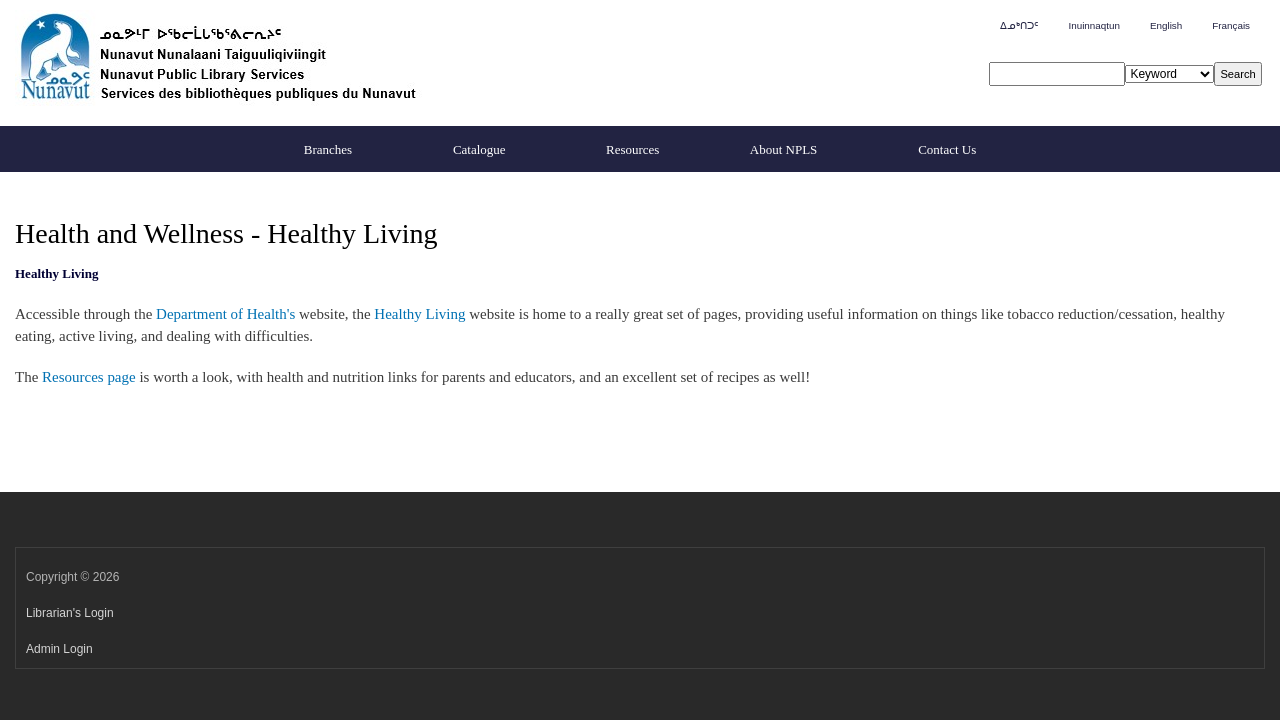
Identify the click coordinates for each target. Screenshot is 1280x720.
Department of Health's (225, 314)
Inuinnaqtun (1093, 25)
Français (1231, 25)
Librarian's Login (70, 613)
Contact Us (947, 149)
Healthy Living (419, 314)
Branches (328, 149)
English (1166, 25)
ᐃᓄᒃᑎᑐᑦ (1019, 25)
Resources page (89, 377)
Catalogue (479, 149)
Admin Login (59, 649)
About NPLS (784, 149)
